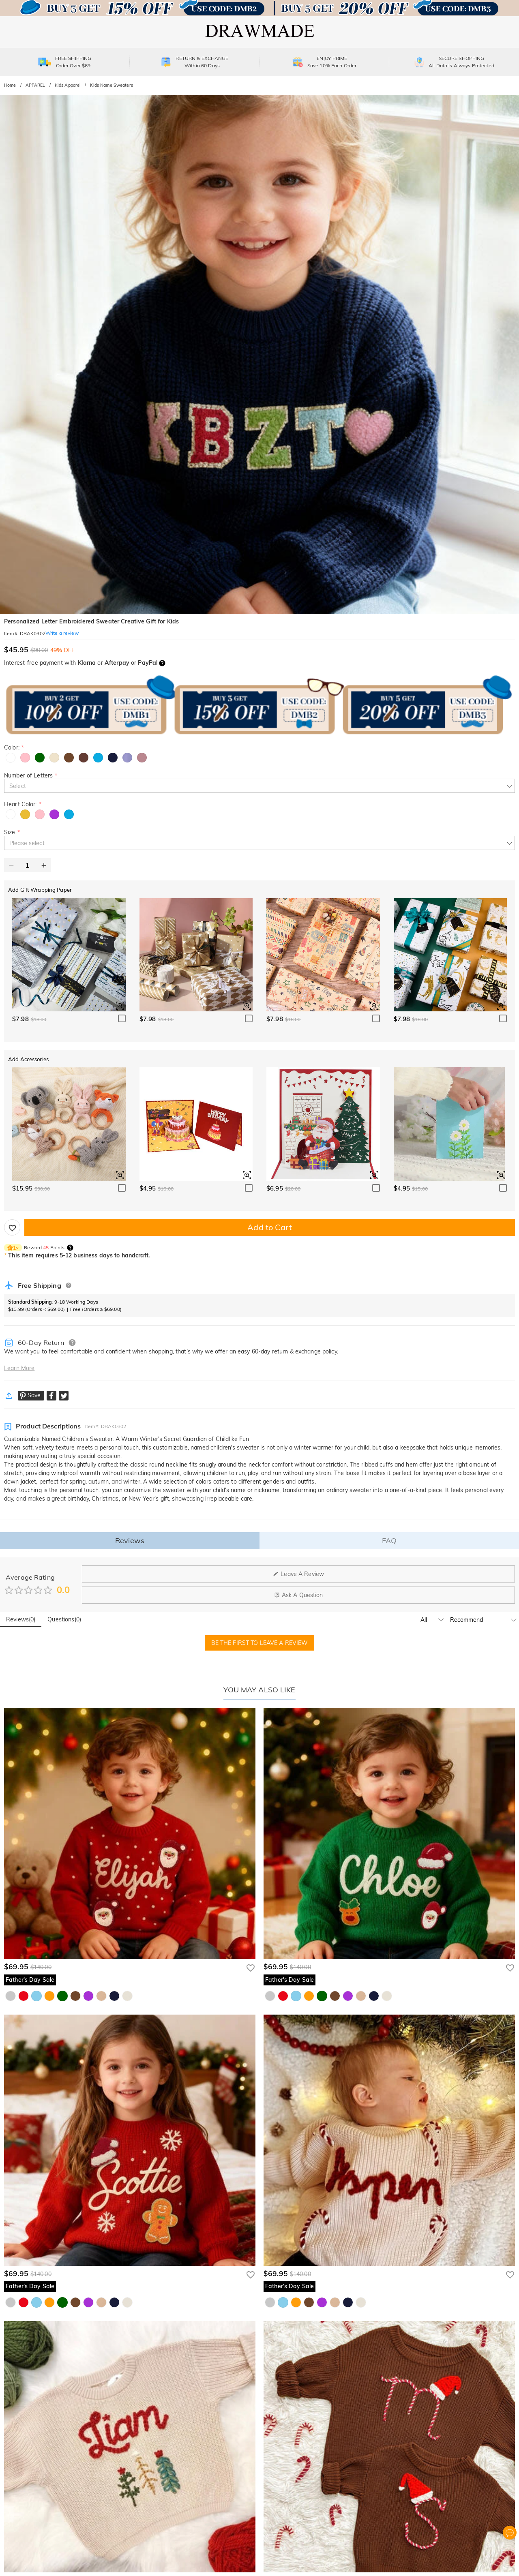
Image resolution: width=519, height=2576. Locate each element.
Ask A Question (298, 1595)
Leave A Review (298, 1574)
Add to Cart (269, 1227)
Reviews (129, 1540)
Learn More (19, 1368)
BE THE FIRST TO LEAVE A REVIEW (259, 1643)
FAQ (389, 1540)
